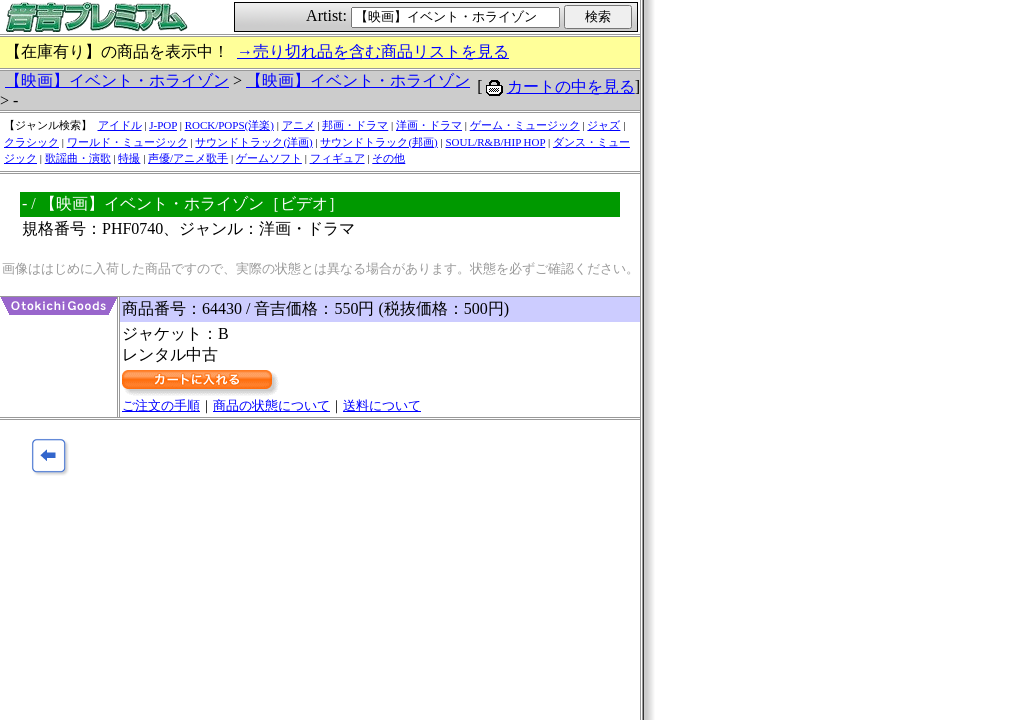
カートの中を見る (571, 86)
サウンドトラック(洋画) (253, 142)
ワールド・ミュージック (127, 142)
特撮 (129, 158)
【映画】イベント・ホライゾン (117, 80)
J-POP (163, 125)
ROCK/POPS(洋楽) (229, 125)
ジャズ (603, 125)
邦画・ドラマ (355, 125)
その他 (388, 158)
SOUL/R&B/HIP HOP (495, 142)
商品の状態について (271, 405)
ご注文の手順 (161, 405)
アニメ (298, 125)
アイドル (120, 125)
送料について (382, 405)
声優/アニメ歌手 (188, 158)
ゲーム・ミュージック (525, 125)
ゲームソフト (269, 158)
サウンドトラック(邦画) (378, 142)
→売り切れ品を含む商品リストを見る (373, 51)
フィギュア (337, 158)
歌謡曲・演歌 (78, 158)
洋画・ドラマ (429, 125)
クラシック (31, 142)
